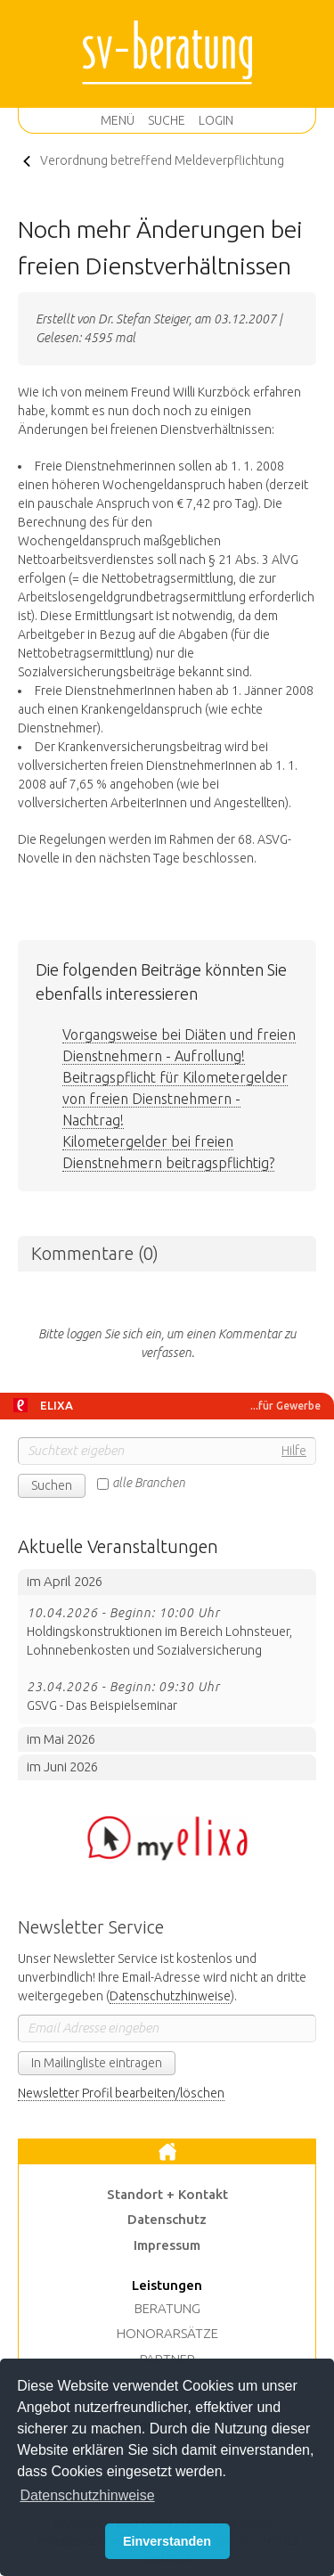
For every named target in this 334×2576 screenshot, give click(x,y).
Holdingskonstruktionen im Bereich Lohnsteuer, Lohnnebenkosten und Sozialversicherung (167, 1630)
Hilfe (293, 1450)
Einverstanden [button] (167, 2541)
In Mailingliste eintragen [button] (96, 2063)
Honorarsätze (167, 2333)
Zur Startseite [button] (167, 2151)
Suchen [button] (51, 1485)
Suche (166, 120)
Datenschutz (167, 2219)
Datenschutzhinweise (170, 1996)
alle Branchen (148, 1483)
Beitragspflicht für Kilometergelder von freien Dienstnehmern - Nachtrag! (175, 1098)
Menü (117, 120)
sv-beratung (167, 53)
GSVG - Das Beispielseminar (167, 1695)
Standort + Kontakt (167, 2194)
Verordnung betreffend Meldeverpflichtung (162, 160)
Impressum (167, 2245)
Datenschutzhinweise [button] (87, 2495)
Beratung (167, 2308)
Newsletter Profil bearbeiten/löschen (121, 2093)
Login (216, 120)
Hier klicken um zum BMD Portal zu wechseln (167, 1838)
